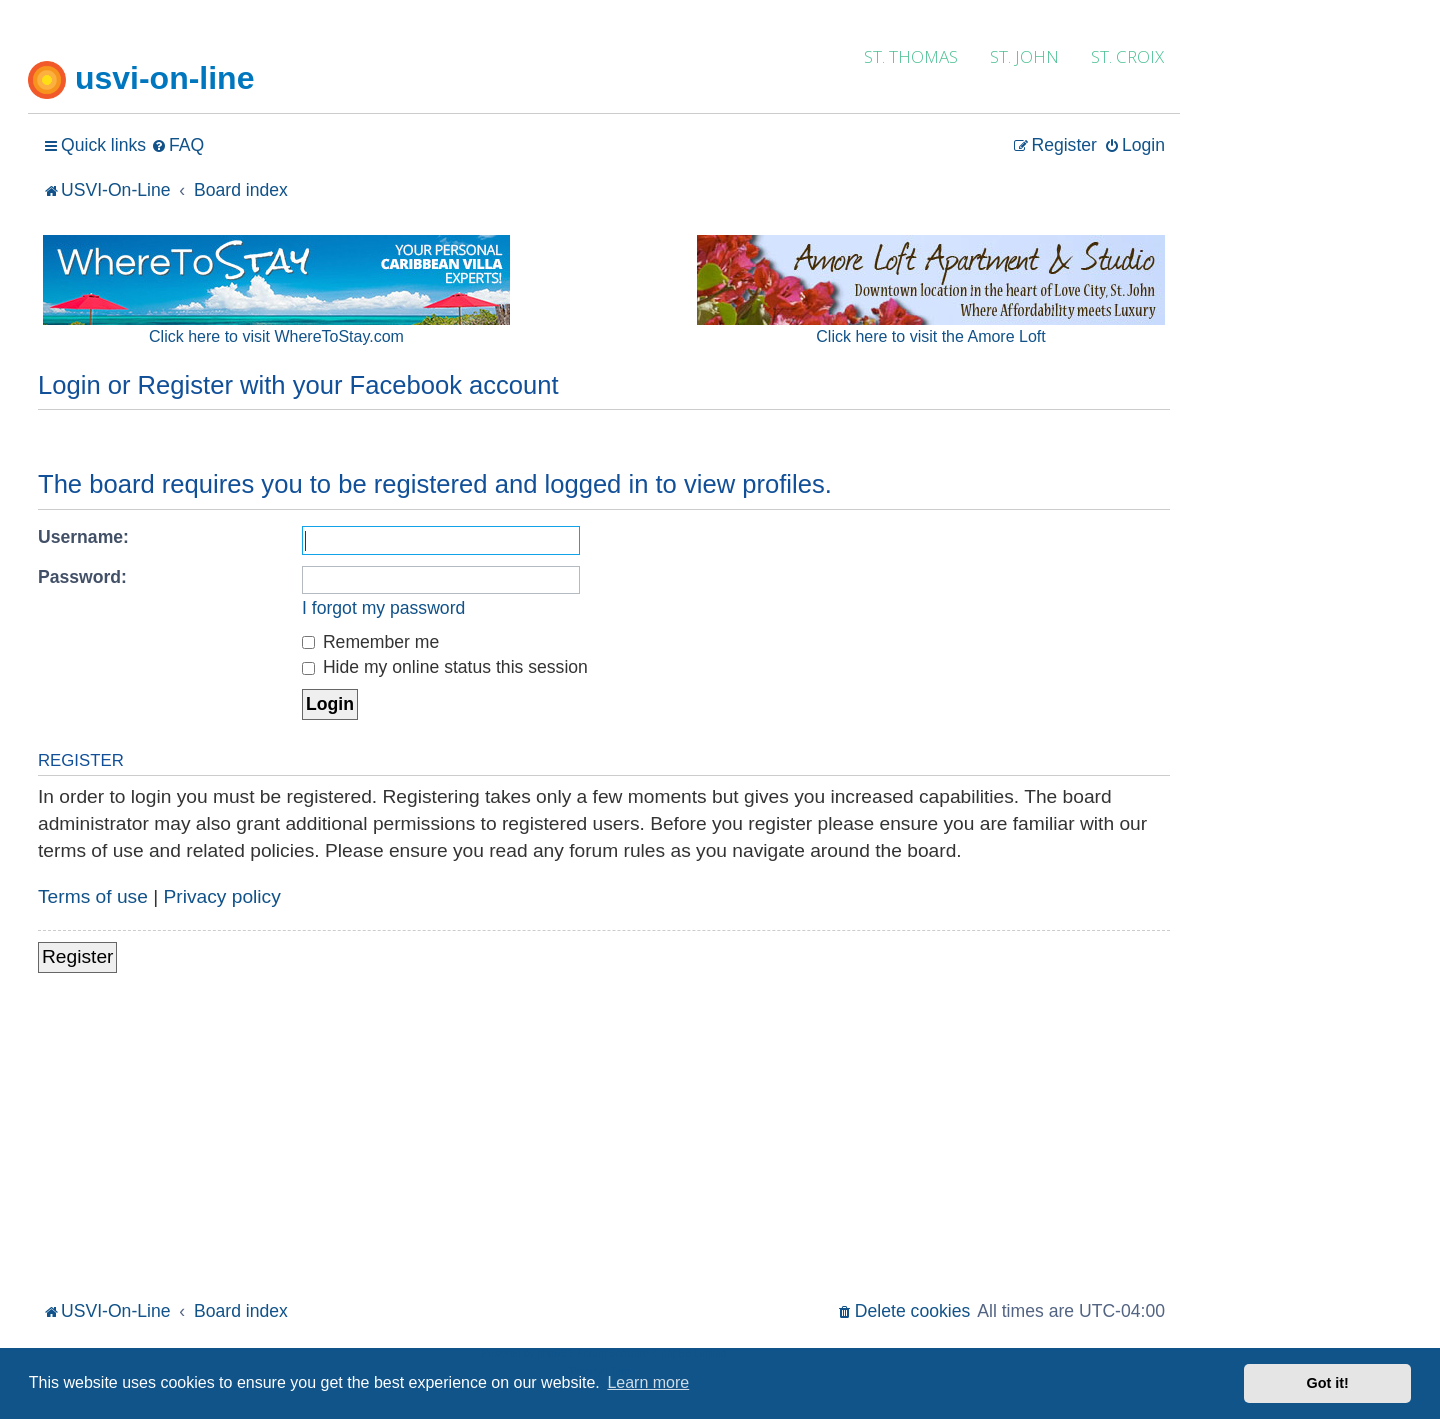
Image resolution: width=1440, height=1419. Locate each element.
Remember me (370, 642)
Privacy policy (222, 896)
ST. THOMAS (911, 56)
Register (77, 956)
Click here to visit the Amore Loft (930, 336)
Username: (83, 537)
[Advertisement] (604, 1146)
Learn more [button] (648, 1382)
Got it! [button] (1328, 1383)
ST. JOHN (1024, 56)
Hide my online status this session (445, 667)
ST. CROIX (1127, 56)
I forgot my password (383, 608)
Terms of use (93, 896)
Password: (82, 577)
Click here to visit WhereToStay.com (276, 336)
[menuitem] (177, 145)
